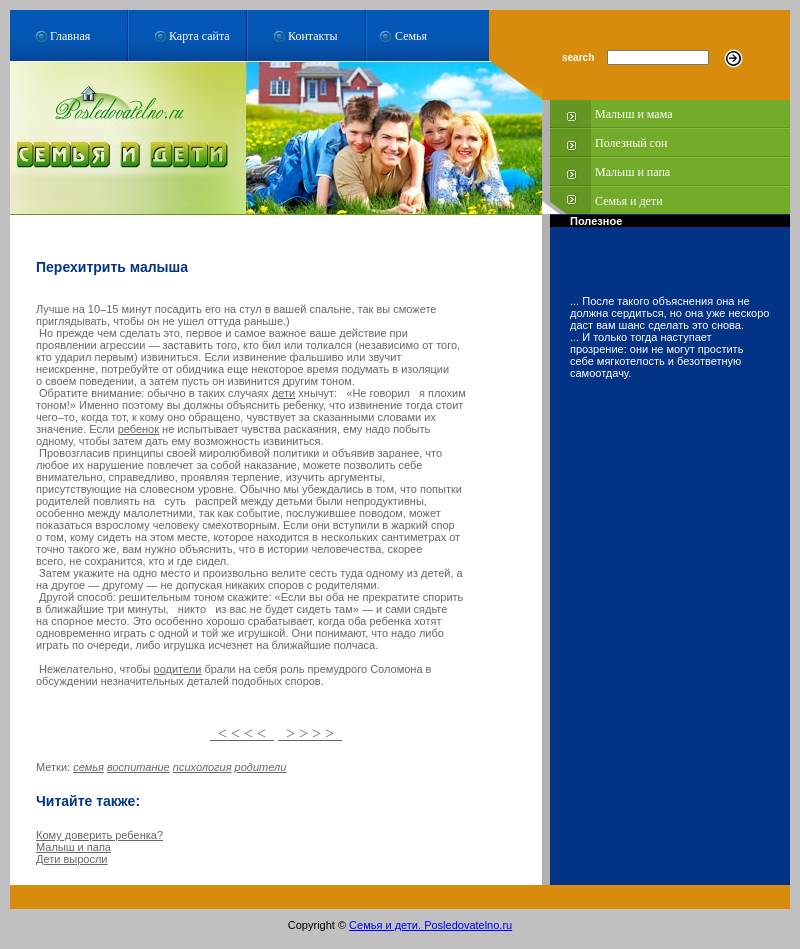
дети (283, 393)
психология (202, 767)
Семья (411, 36)
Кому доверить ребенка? (99, 835)
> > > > (310, 733)
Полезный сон (631, 143)
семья (88, 767)
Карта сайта (199, 36)
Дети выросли (72, 859)
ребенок (138, 429)
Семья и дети (629, 201)
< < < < (242, 733)
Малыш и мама (634, 114)
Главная (70, 36)
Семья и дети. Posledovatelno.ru (430, 925)
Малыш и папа (632, 172)
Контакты (313, 36)
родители (178, 669)
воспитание (138, 767)
